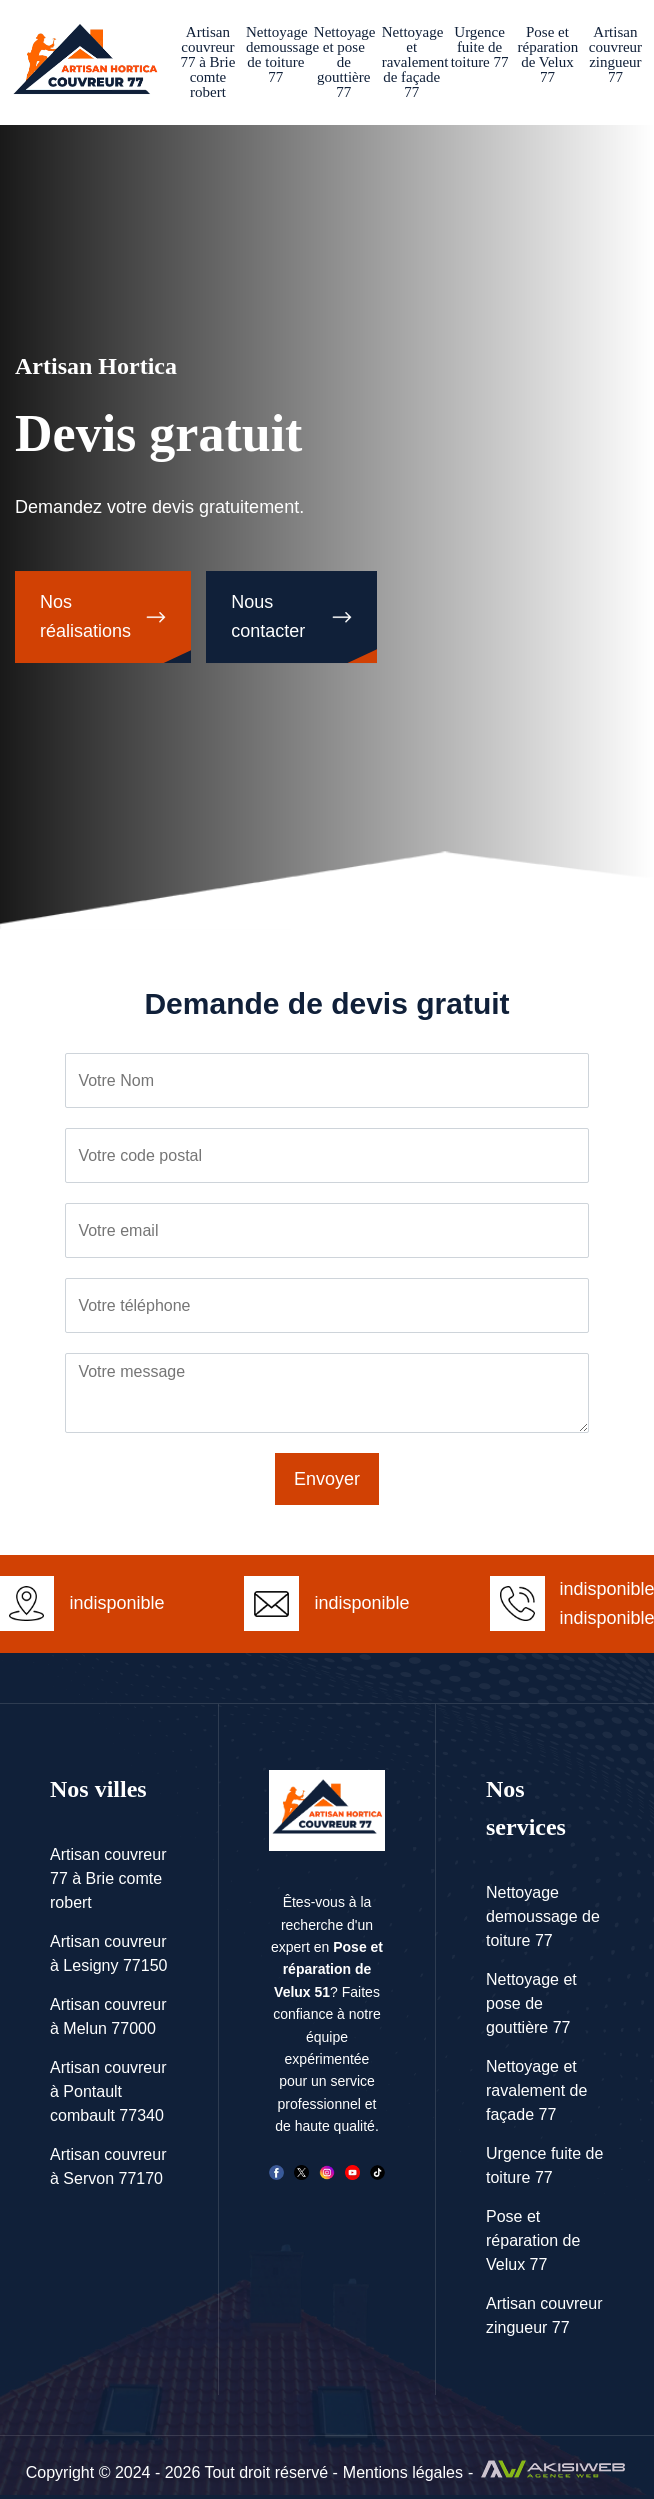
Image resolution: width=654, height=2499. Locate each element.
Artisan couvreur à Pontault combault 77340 (108, 2091)
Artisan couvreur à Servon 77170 (108, 2166)
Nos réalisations (85, 616)
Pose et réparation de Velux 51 (328, 1969)
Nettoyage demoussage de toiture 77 (276, 54)
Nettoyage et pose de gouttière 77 (344, 62)
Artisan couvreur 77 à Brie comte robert (207, 62)
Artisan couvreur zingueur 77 (615, 54)
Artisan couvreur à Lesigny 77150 (108, 1953)
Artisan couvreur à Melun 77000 (108, 2016)
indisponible (361, 1603)
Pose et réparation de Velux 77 (548, 54)
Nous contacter (268, 616)
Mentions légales (403, 2472)
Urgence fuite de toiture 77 (480, 47)
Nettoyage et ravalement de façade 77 (412, 62)
